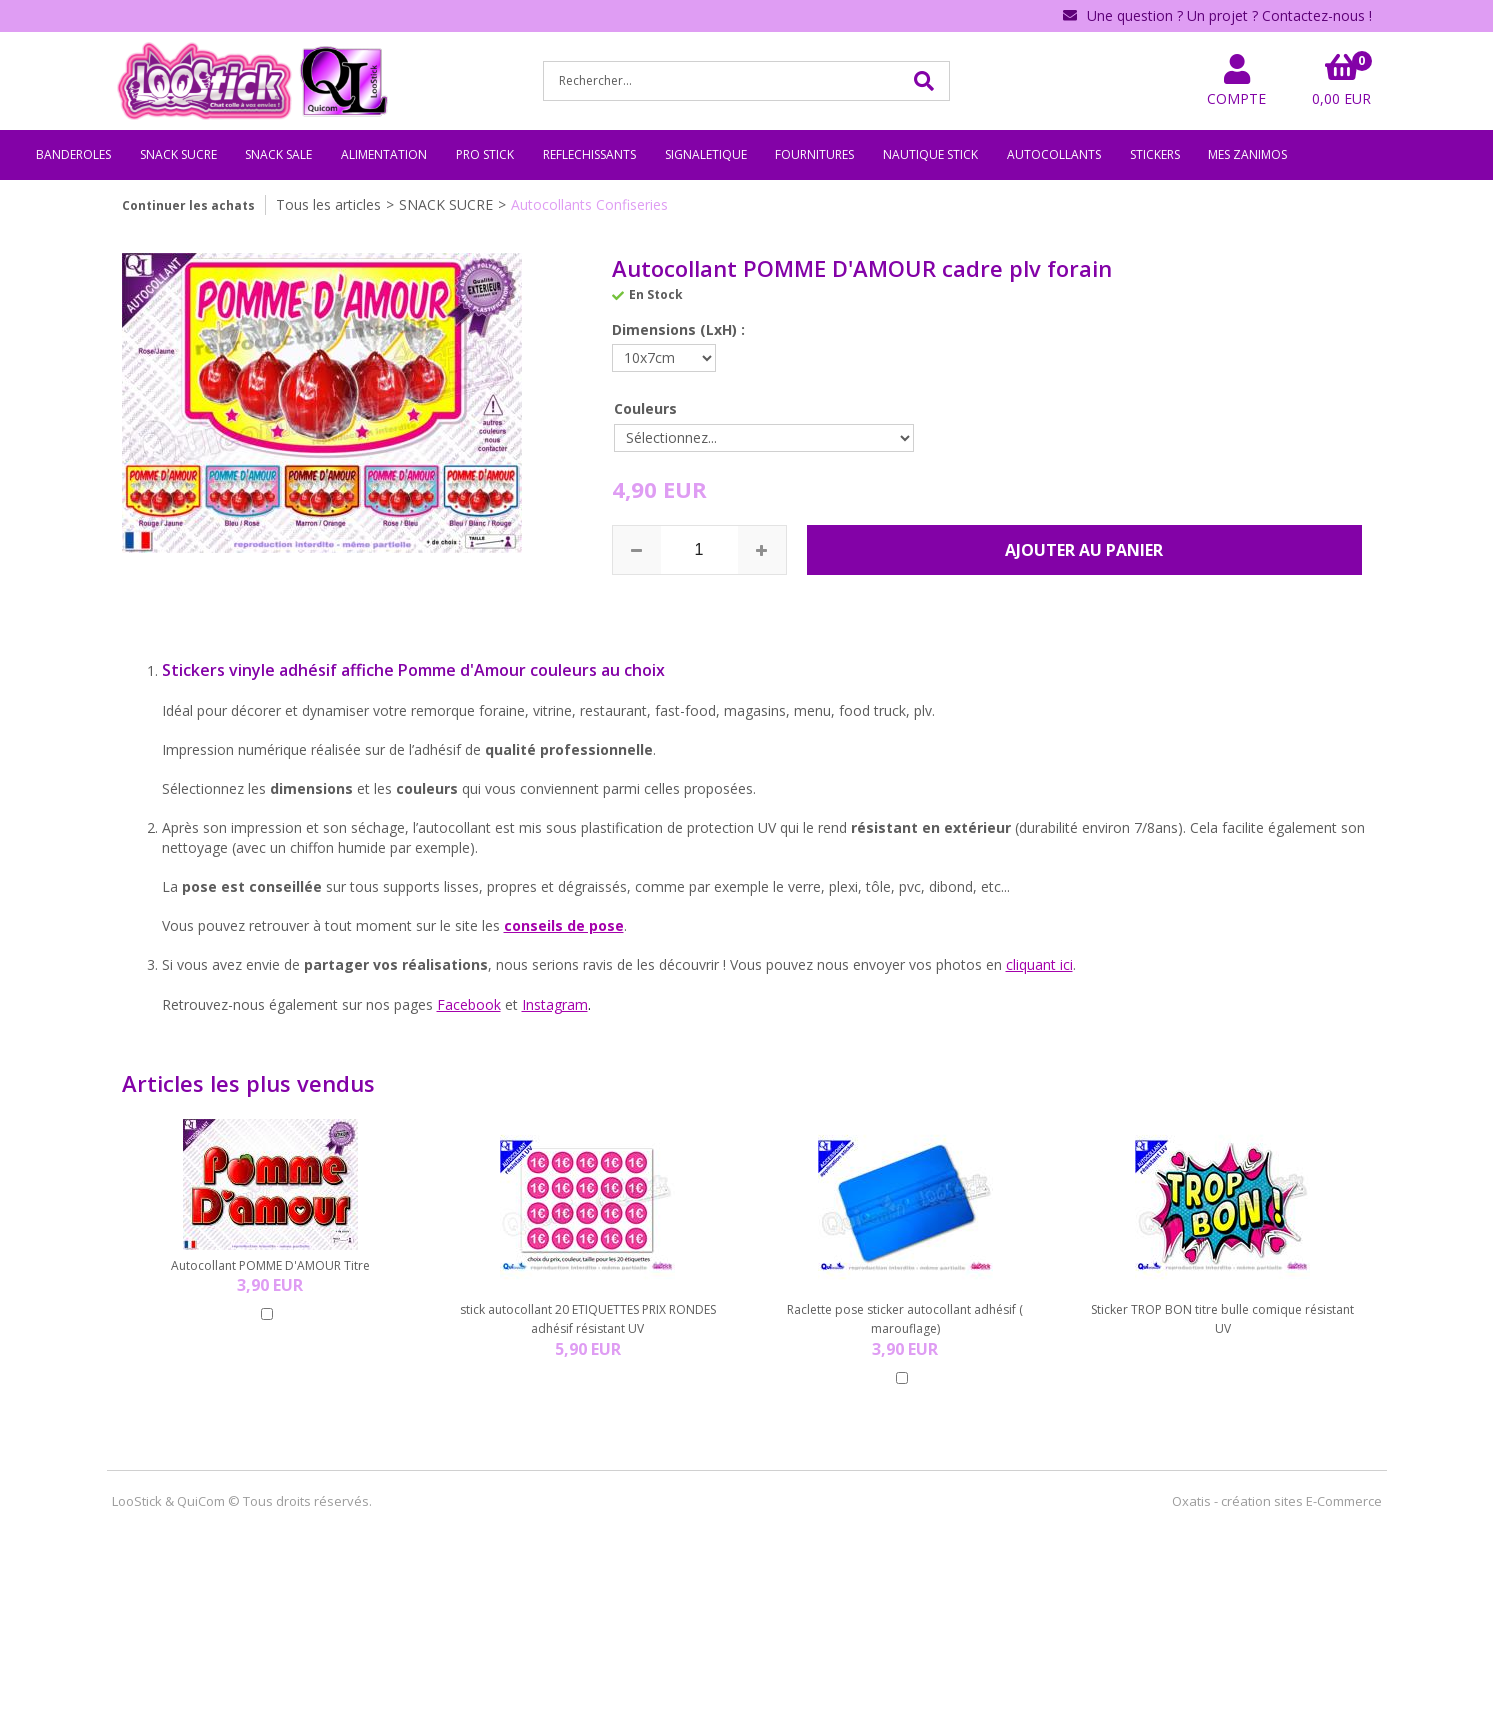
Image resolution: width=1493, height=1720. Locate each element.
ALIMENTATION (384, 154)
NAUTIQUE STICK (930, 154)
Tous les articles (328, 204)
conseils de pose (564, 925)
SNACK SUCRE (178, 154)
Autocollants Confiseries (589, 204)
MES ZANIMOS (1247, 154)
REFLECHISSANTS (589, 154)
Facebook (469, 1004)
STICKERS (1155, 154)
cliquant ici (1039, 964)
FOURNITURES (814, 154)
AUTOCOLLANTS (1054, 154)
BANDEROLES (73, 154)
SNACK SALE (278, 154)
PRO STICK (485, 154)
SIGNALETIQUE (706, 154)
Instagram (555, 1004)
